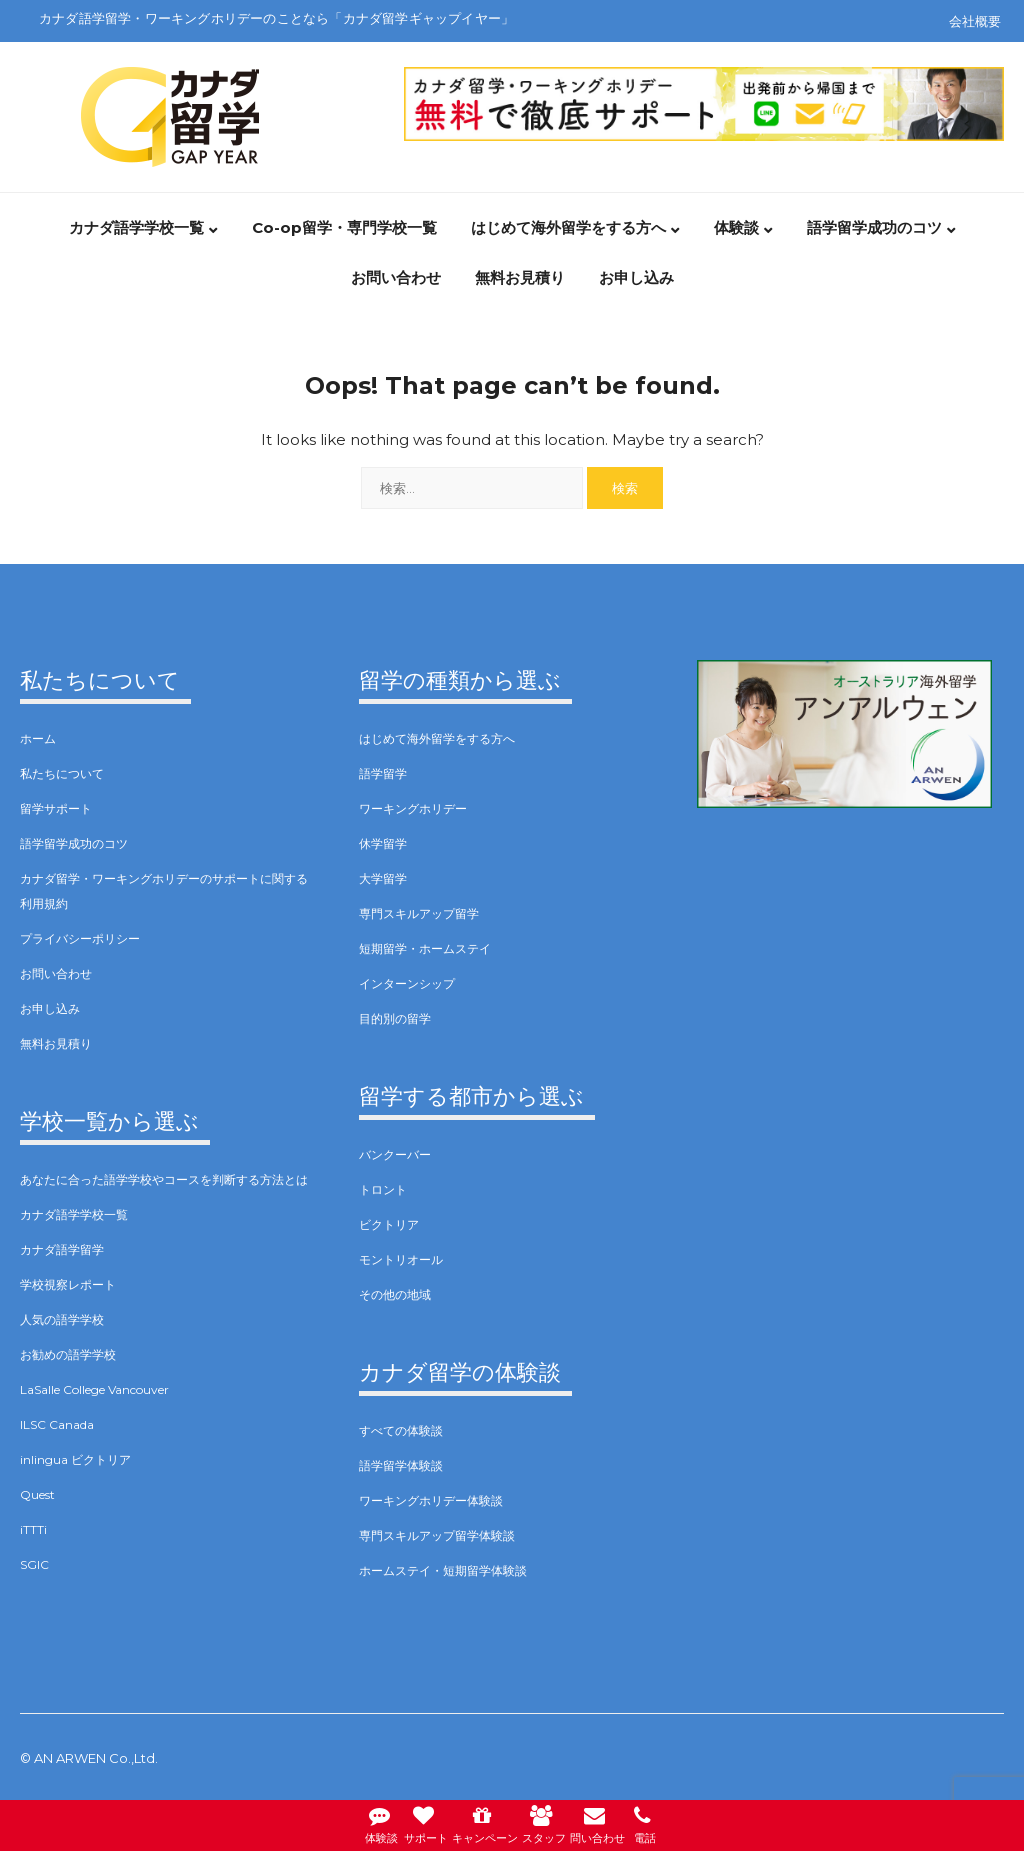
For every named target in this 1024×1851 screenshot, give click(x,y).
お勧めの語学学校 (68, 1354)
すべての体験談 (401, 1430)
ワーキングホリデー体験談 (431, 1500)
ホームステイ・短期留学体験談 (443, 1570)
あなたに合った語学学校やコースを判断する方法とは (164, 1179)
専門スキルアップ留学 (419, 913)
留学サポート (56, 808)
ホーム (38, 738)
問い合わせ (597, 1822)
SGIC (34, 1564)
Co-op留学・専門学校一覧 (344, 227)
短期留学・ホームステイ (425, 948)
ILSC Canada (57, 1424)
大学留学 (383, 878)
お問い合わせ (396, 277)
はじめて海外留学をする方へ (568, 227)
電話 (645, 1822)
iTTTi (33, 1529)
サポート (426, 1822)
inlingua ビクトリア (75, 1459)
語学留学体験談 (401, 1465)
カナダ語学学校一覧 (136, 227)
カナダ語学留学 (62, 1249)
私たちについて (62, 773)
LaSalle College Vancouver (94, 1389)
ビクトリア (389, 1224)
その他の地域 (395, 1294)
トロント (383, 1189)
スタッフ (544, 1822)
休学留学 (383, 843)
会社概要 (975, 21)
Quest (37, 1494)
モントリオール (401, 1259)
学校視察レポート (68, 1284)
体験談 (736, 227)
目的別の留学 (395, 1018)
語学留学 (383, 773)
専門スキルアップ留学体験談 (437, 1535)
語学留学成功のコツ (874, 227)
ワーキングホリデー (413, 808)
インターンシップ (407, 983)
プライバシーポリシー (80, 938)
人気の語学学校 (62, 1319)
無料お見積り (520, 277)
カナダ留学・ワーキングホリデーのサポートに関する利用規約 (164, 891)
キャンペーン (485, 1822)
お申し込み (636, 277)
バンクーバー (395, 1154)
